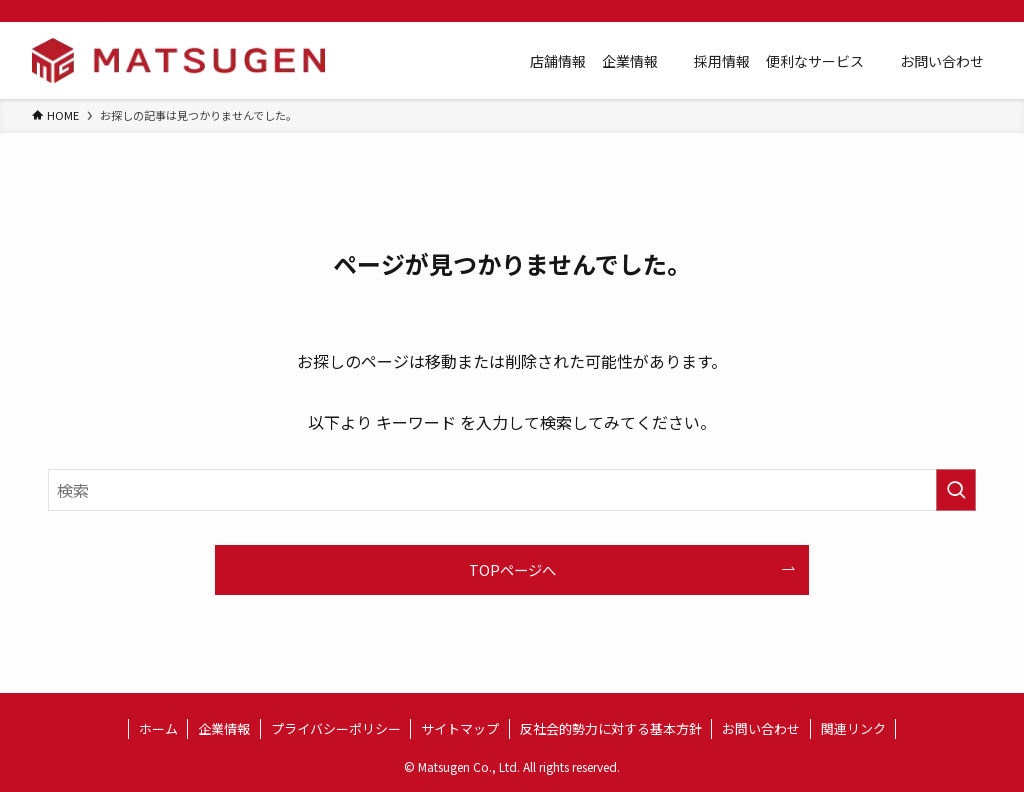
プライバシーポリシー (336, 728)
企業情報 (224, 728)
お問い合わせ (761, 728)
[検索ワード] (512, 490)
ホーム (158, 728)
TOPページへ (512, 569)
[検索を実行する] (956, 490)
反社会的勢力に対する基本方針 (611, 728)
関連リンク (853, 728)
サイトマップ (460, 728)
